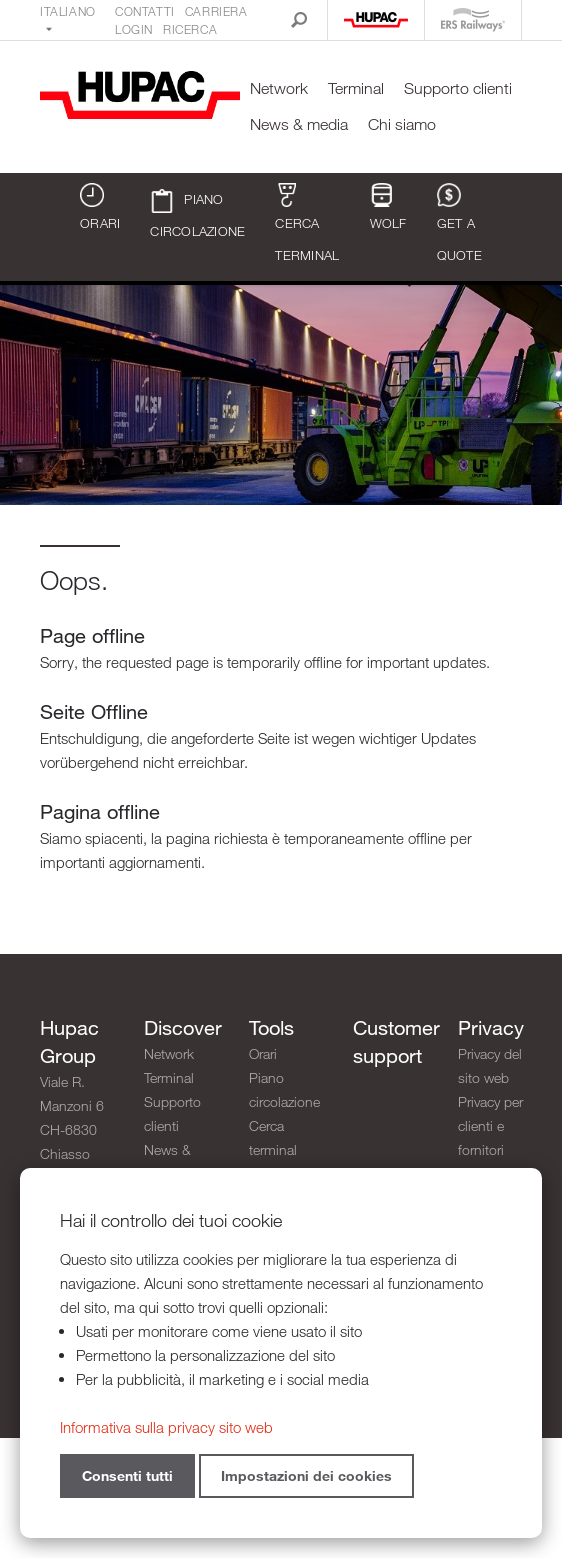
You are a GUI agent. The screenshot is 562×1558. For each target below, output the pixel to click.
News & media (299, 124)
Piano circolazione (197, 214)
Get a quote (459, 223)
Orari (100, 207)
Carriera (216, 11)
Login (134, 29)
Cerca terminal (307, 223)
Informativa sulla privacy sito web (166, 1427)
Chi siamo (402, 124)
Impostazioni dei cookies (306, 1475)
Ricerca (190, 29)
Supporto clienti (458, 88)
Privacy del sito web (490, 1065)
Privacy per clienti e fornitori (490, 1125)
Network (279, 88)
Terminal (356, 88)
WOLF (388, 207)
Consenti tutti (127, 1475)
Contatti (145, 11)
